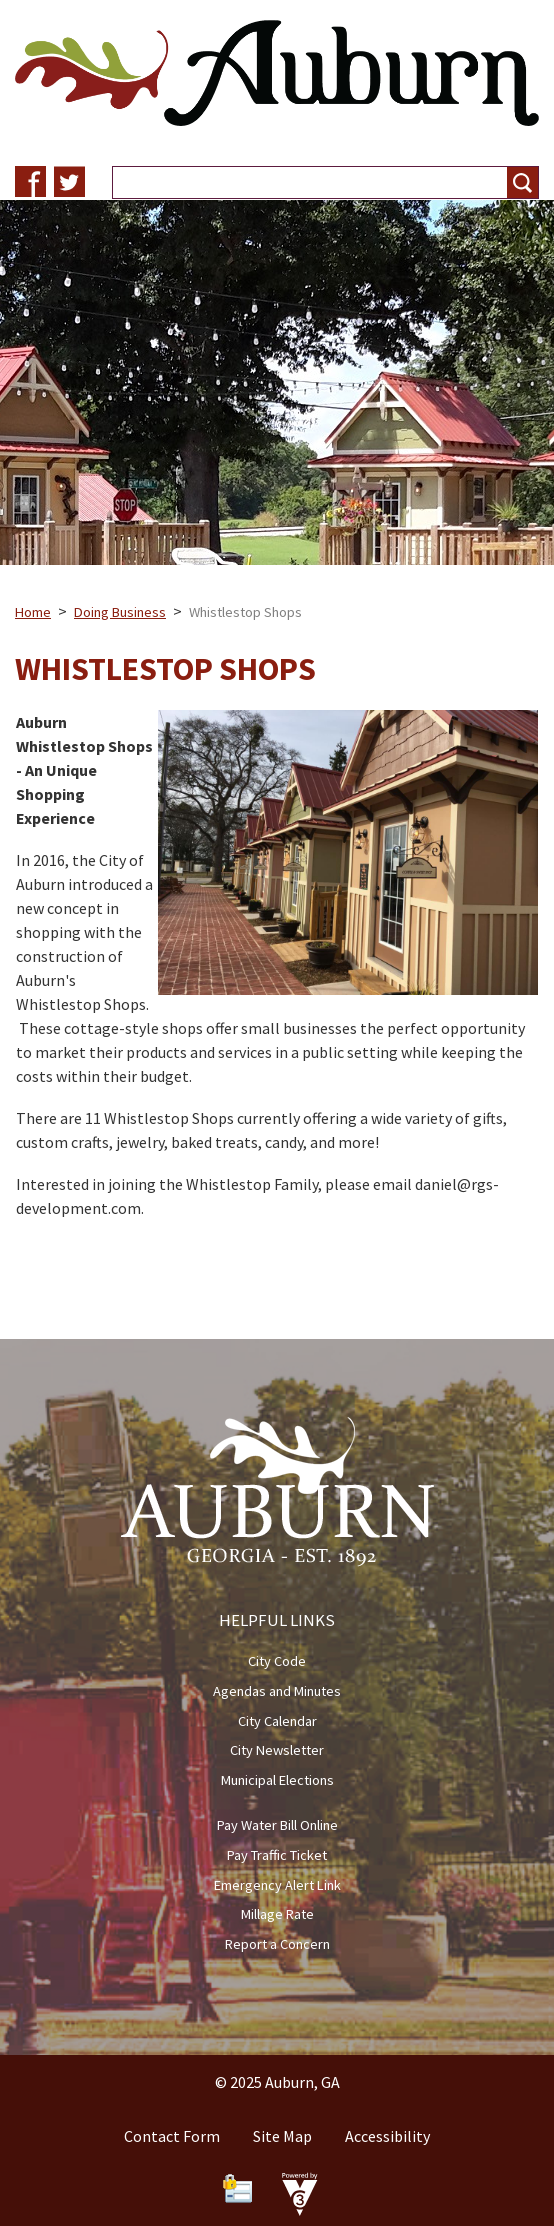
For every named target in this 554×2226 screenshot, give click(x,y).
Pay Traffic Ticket (277, 1855)
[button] (522, 182)
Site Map (282, 2136)
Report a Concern (277, 1944)
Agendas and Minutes (277, 1691)
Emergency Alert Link (277, 1885)
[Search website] (302, 182)
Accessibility (387, 2136)
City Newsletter (277, 1750)
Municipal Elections (277, 1780)
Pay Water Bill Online (277, 1825)
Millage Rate (277, 1914)
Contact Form (172, 2136)
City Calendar (277, 1721)
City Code (277, 1661)
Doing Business (120, 612)
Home (33, 612)
